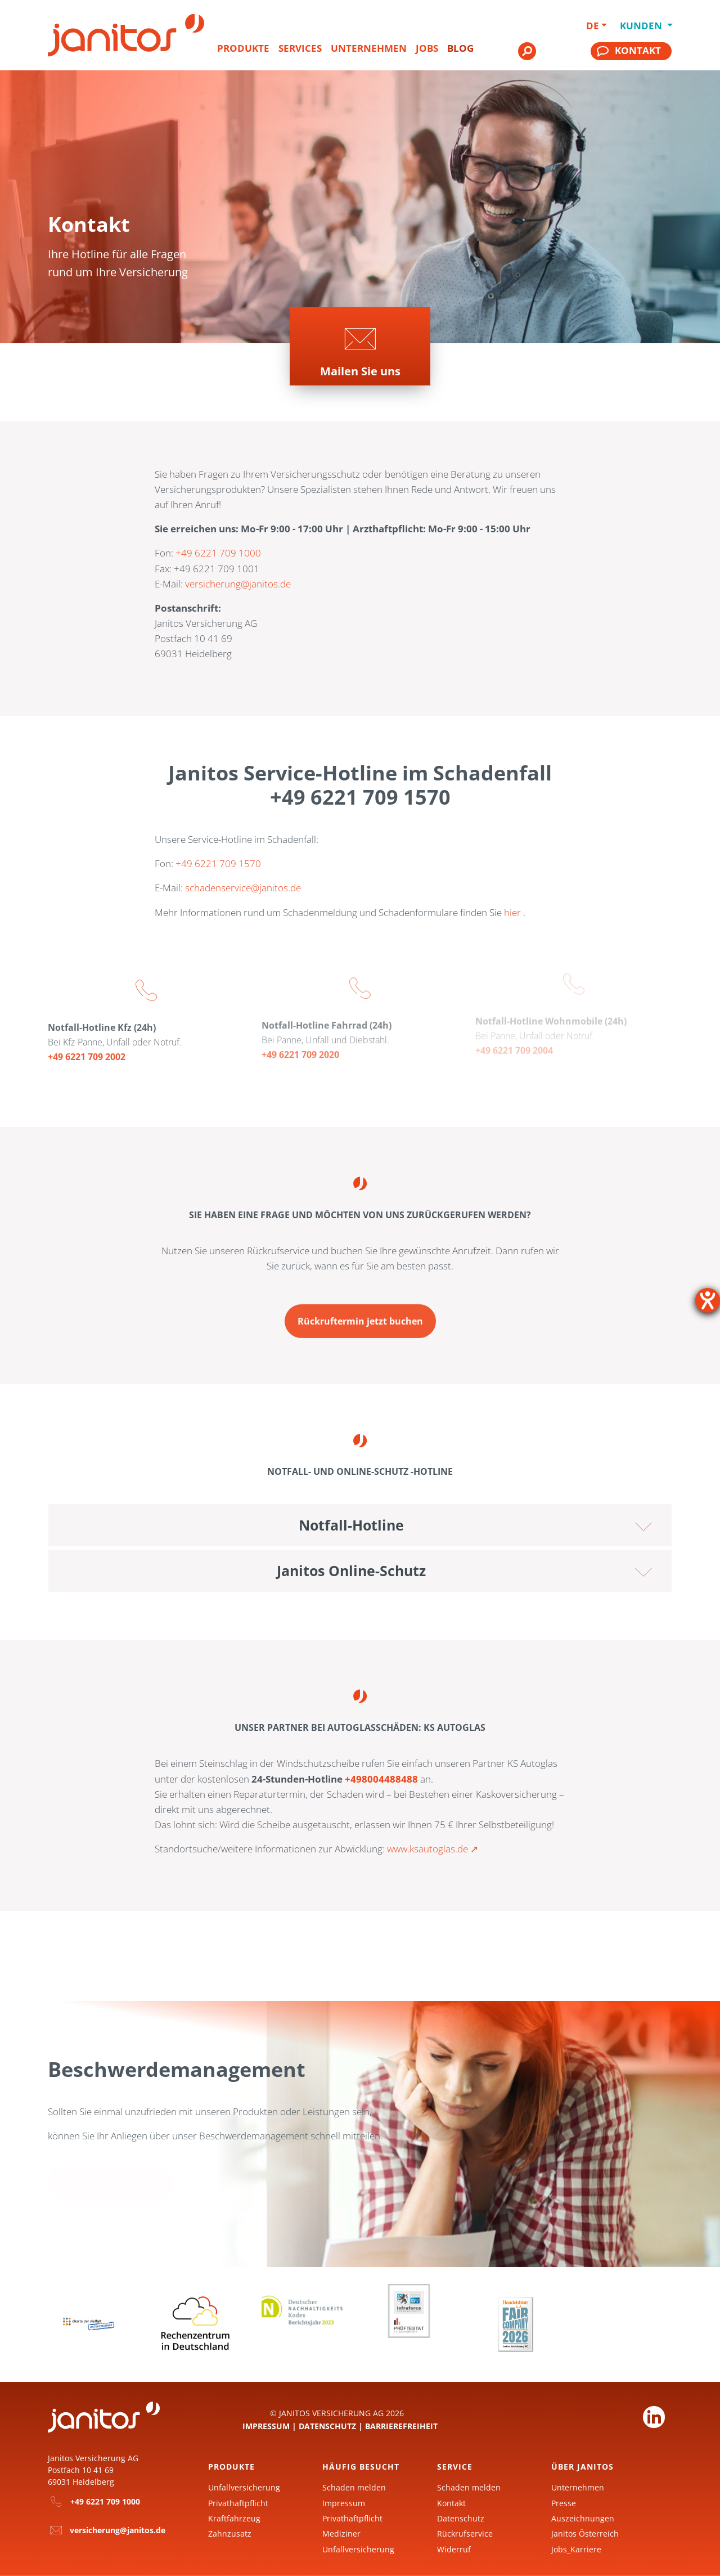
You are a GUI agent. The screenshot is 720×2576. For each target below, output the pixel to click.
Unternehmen (369, 48)
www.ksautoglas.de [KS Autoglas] (427, 1848)
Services (300, 48)
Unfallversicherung (244, 2487)
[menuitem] (243, 53)
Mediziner (341, 2533)
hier (512, 912)
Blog (460, 48)
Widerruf (454, 2549)
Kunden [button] (639, 25)
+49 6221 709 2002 (86, 1048)
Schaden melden (354, 2487)
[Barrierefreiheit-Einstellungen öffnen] (707, 1300)
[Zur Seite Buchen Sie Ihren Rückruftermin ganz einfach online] (360, 1313)
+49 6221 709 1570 (218, 863)
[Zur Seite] (360, 346)
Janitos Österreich (585, 2533)
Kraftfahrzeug (234, 2518)
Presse (563, 2503)
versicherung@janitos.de (238, 583)
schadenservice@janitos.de (243, 887)
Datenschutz (327, 2426)
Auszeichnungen (582, 2518)
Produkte (243, 48)
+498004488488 (381, 1778)
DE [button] (592, 25)
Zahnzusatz (229, 2533)
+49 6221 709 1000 (218, 552)
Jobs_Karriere (576, 2549)
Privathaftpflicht (238, 2503)
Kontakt (451, 2503)
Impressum (266, 2426)
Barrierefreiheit (401, 2426)
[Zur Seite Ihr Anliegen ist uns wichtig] (111, 2184)
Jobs (427, 48)
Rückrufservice (465, 2533)
